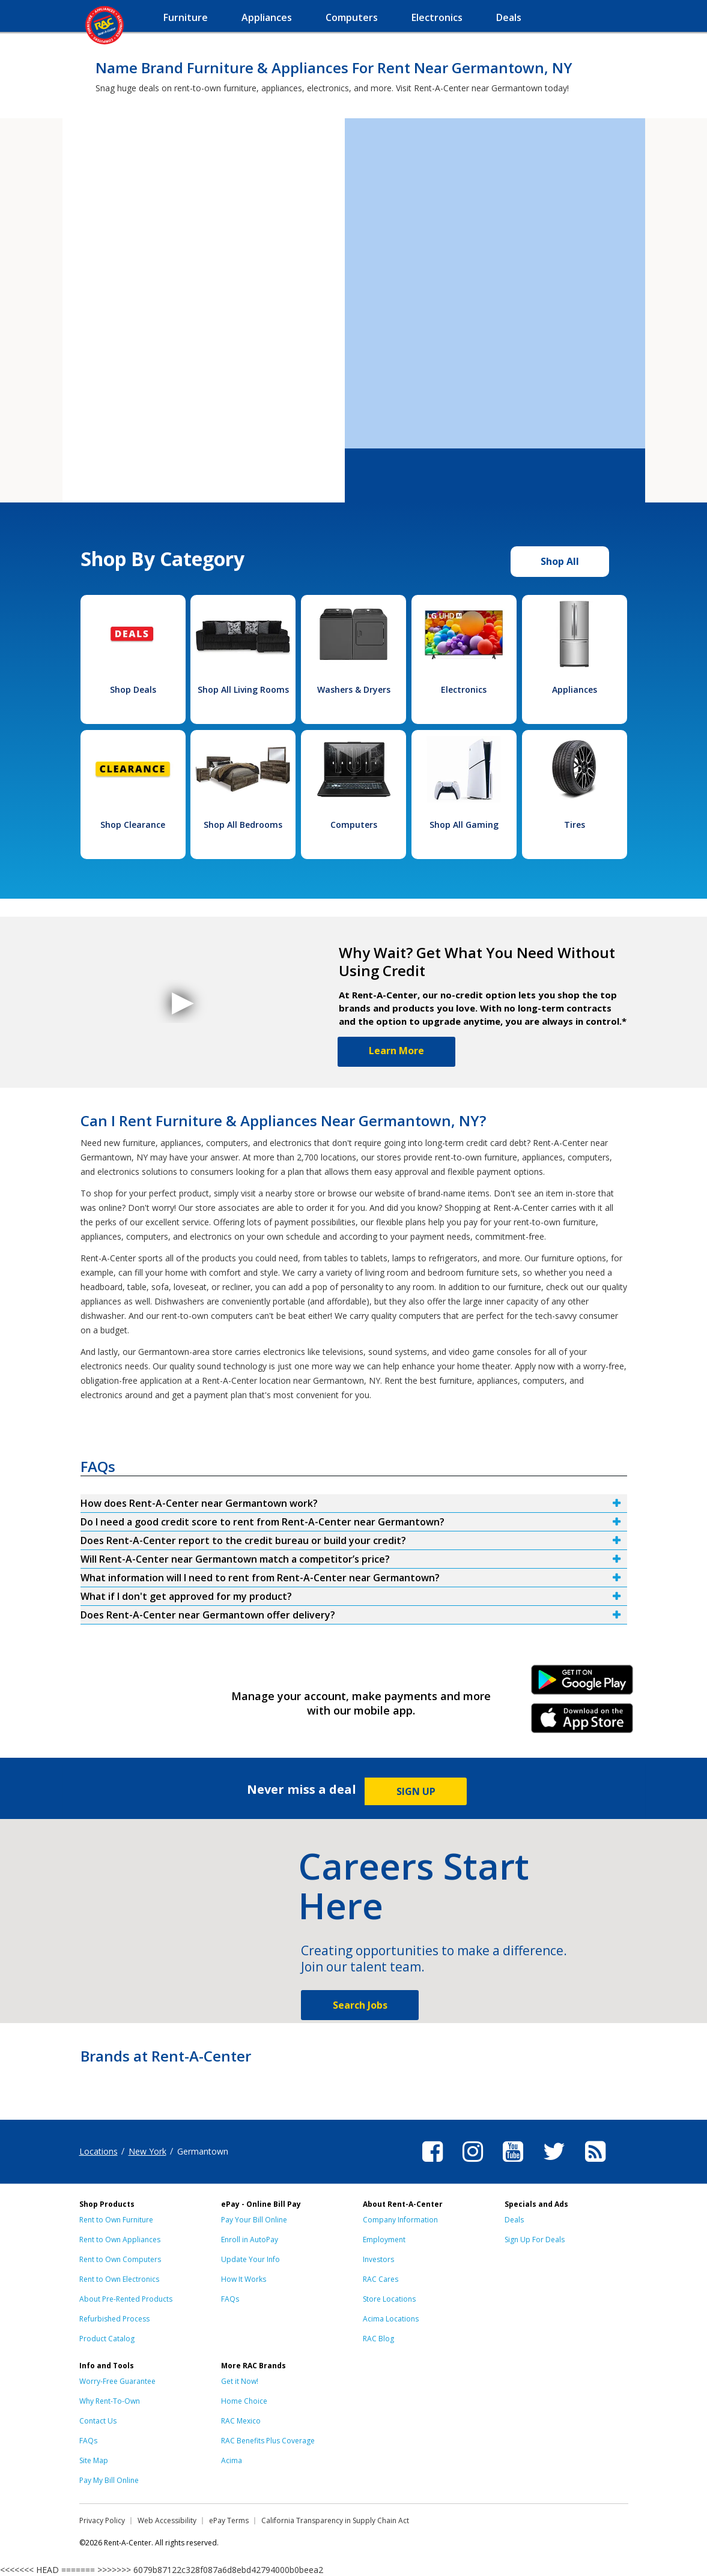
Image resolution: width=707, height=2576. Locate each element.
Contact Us (98, 2421)
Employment (384, 2239)
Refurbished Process (114, 2319)
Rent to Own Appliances (119, 2239)
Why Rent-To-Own (109, 2401)
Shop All (560, 561)
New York (147, 2151)
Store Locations (389, 2299)
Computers (353, 824)
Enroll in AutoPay (249, 2239)
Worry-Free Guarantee (117, 2381)
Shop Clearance (132, 824)
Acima (231, 2460)
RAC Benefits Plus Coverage (268, 2441)
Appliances (574, 689)
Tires (574, 824)
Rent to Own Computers (120, 2259)
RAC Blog (378, 2338)
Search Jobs (360, 2005)
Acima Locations (391, 2319)
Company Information (400, 2220)
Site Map (93, 2460)
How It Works (243, 2279)
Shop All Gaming (464, 824)
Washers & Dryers (353, 689)
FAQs (230, 2299)
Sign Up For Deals (535, 2239)
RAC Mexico (241, 2421)
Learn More (396, 1050)
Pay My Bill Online (109, 2480)
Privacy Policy (102, 2520)
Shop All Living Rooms (243, 689)
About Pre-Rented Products (125, 2299)
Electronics (464, 689)
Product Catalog (107, 2338)
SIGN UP (415, 1791)
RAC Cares (380, 2279)
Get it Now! (239, 2381)
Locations (98, 2151)
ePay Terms (229, 2520)
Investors (378, 2259)
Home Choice (244, 2401)
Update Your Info (250, 2259)
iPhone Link (582, 1722)
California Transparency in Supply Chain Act (335, 2520)
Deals (514, 2220)
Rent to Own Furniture (116, 2220)
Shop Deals (133, 689)
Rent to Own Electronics (119, 2279)
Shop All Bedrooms (243, 824)
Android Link (581, 1684)
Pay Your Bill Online (254, 2220)
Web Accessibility (167, 2520)
